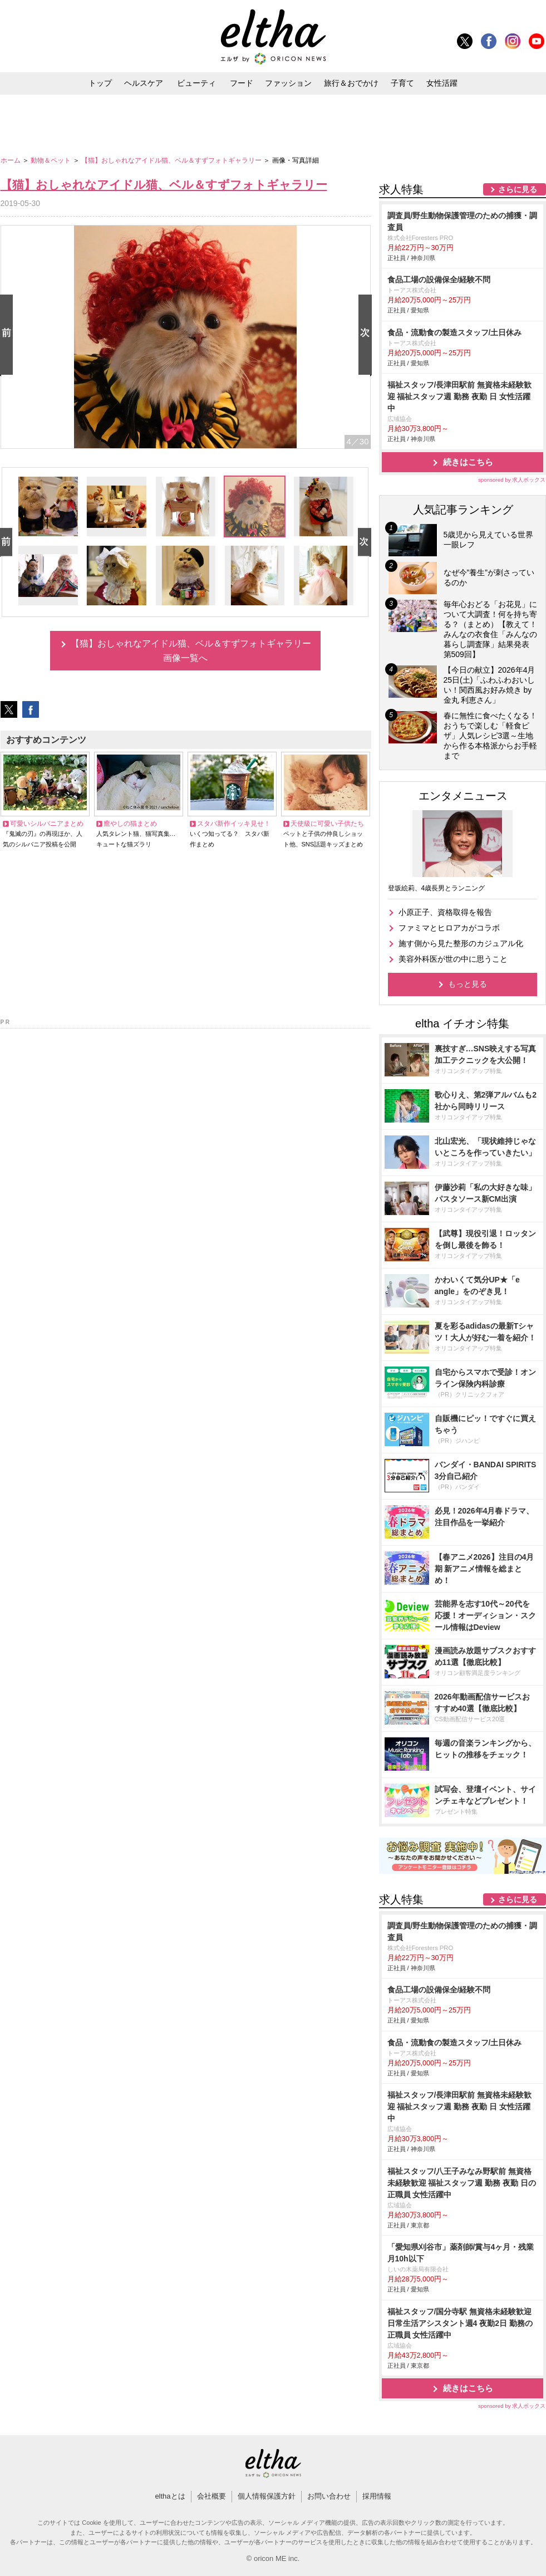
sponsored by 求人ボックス (512, 480)
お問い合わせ (329, 2496)
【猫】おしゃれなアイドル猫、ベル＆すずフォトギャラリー (172, 160)
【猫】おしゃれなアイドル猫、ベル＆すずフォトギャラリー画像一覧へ (191, 651)
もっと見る (467, 984)
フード (241, 83)
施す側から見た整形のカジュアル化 (461, 943)
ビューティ (196, 83)
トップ (100, 83)
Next (367, 335)
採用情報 (376, 2496)
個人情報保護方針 (267, 2496)
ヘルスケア (143, 83)
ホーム (11, 160)
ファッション (288, 83)
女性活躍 (442, 83)
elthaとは (170, 2496)
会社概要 (211, 2496)
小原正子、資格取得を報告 (445, 912)
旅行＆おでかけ (351, 83)
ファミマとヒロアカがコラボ (449, 927)
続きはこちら (468, 462)
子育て (402, 83)
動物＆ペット (51, 160)
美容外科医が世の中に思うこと (453, 958)
